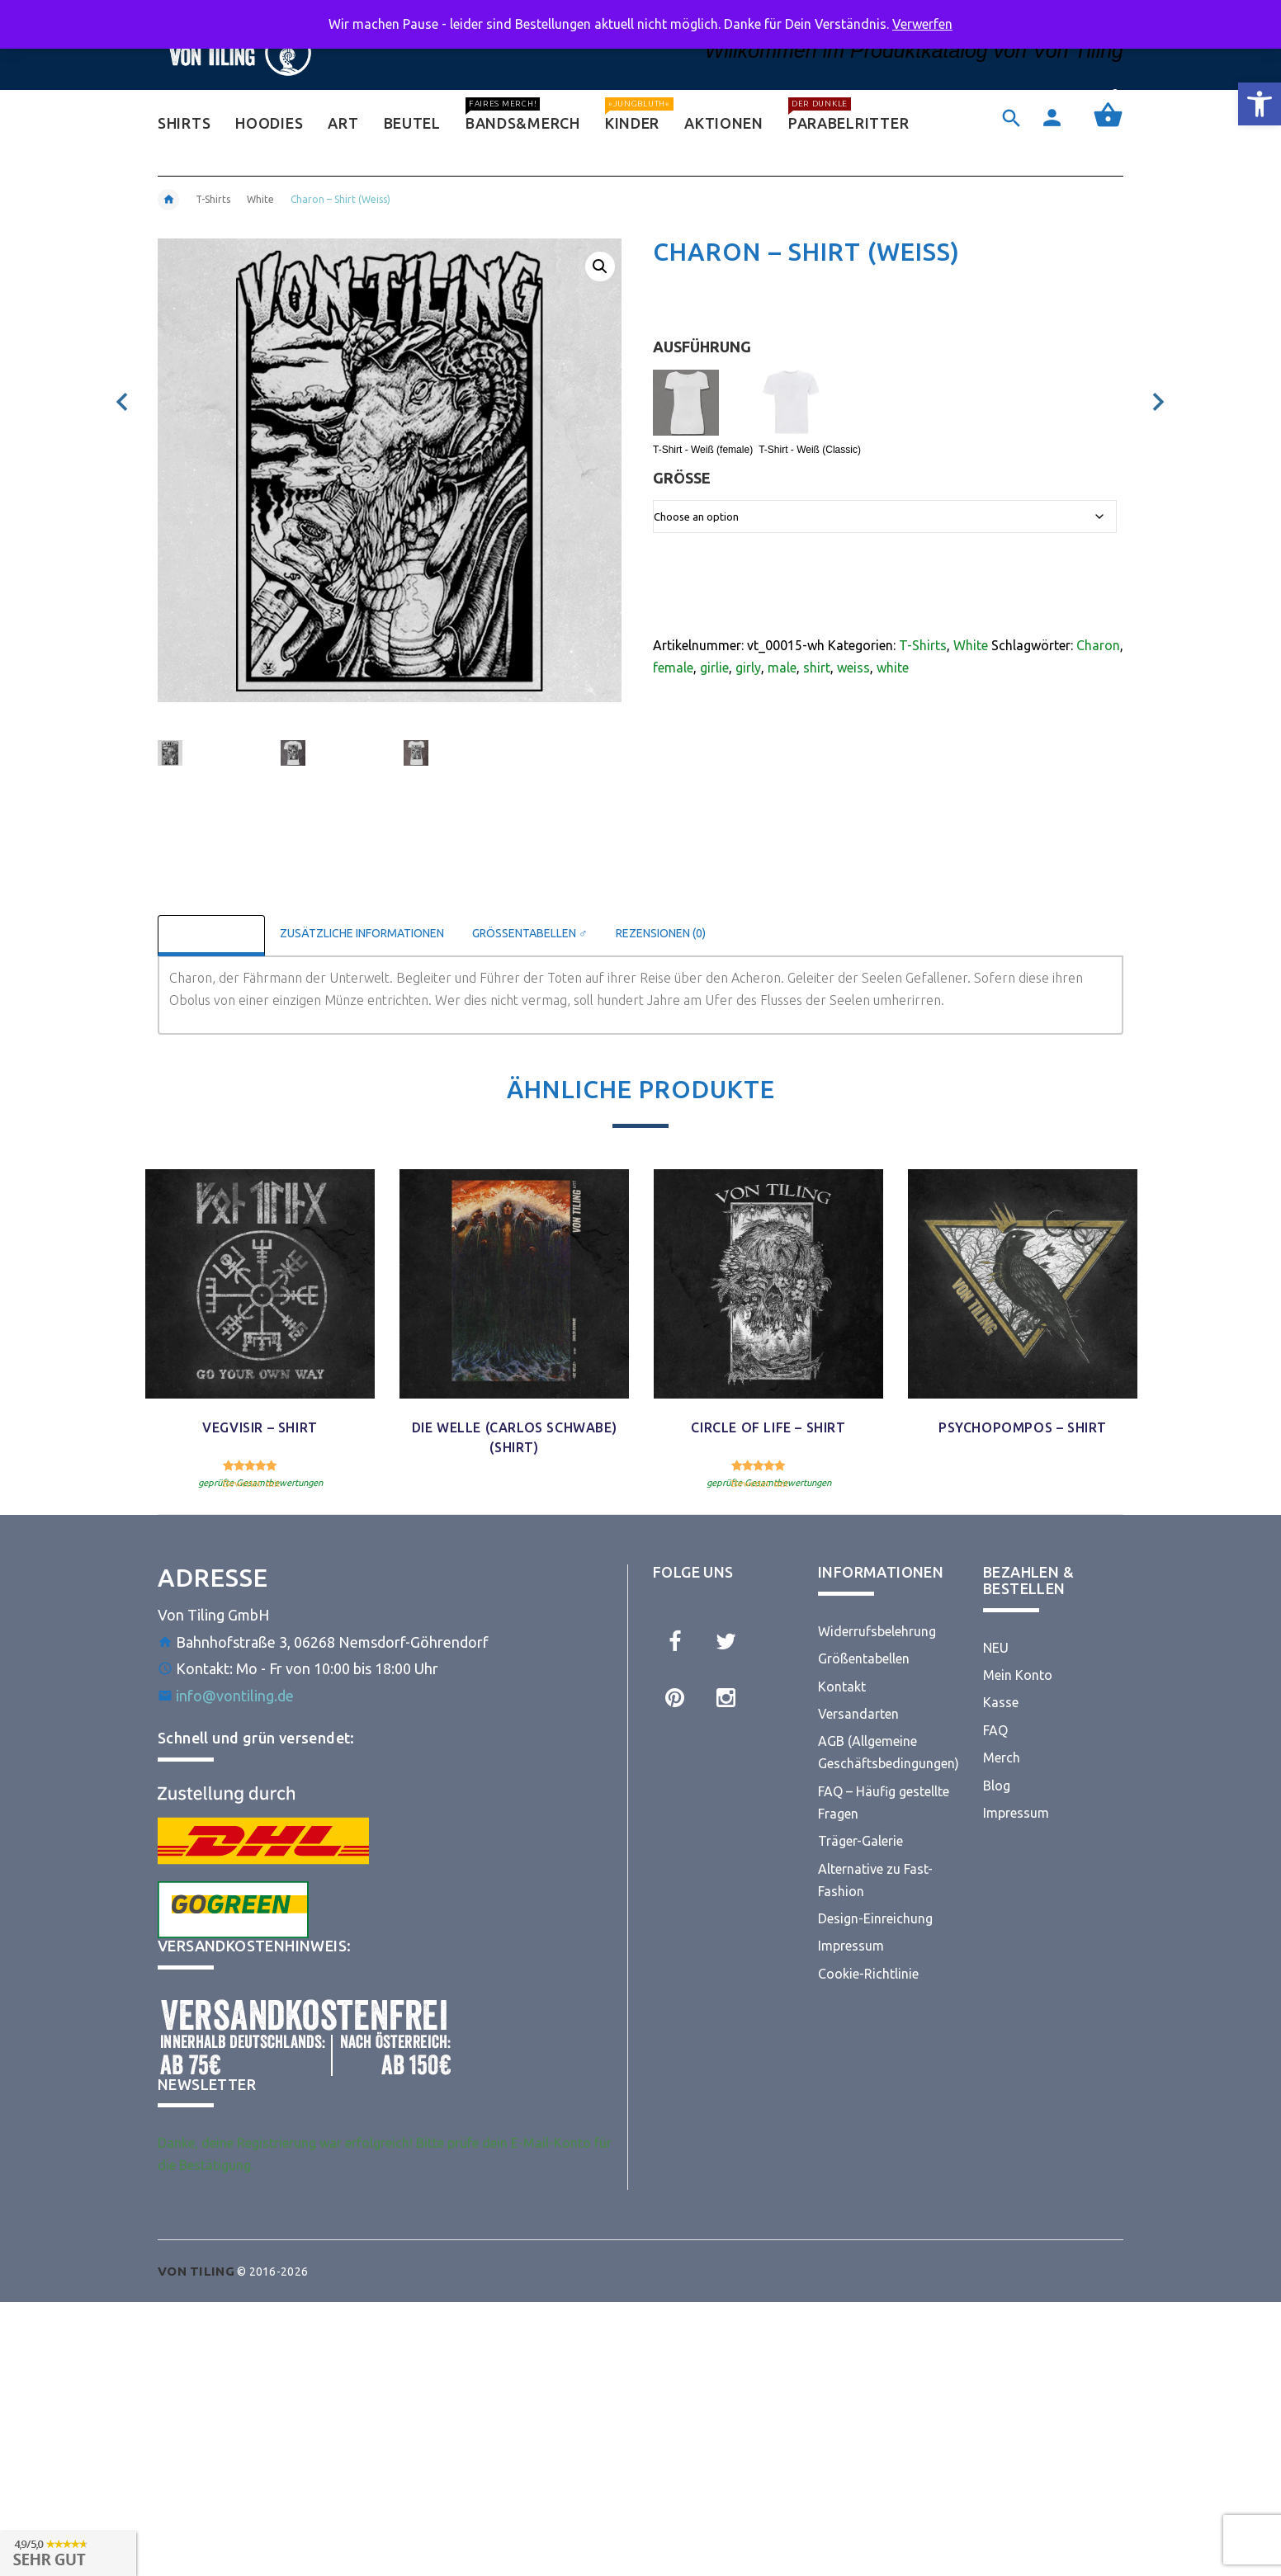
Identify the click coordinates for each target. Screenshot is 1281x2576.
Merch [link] (1001, 1757)
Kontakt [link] (842, 1686)
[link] (1259, 104)
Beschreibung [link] (211, 933)
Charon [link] (1098, 645)
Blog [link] (996, 1785)
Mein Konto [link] (1017, 1675)
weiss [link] (853, 667)
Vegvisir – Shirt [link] (260, 1427)
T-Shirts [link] (213, 199)
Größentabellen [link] (864, 1658)
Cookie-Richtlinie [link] (868, 1973)
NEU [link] (996, 1647)
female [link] (673, 667)
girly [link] (748, 667)
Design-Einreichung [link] (875, 1918)
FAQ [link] (995, 1730)
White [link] (260, 199)
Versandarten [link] (858, 1713)
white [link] (893, 667)
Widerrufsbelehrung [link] (877, 1631)
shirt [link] (816, 667)
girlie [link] (714, 667)
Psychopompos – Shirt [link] (1022, 1427)
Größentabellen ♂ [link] (530, 933)
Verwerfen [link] (922, 24)
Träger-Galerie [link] (860, 1840)
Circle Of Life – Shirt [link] (768, 1427)
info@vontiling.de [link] (235, 1695)
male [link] (782, 667)
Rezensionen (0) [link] (661, 933)
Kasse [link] (1001, 1702)
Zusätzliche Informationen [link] (362, 933)
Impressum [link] (851, 1945)
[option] (209, 759)
